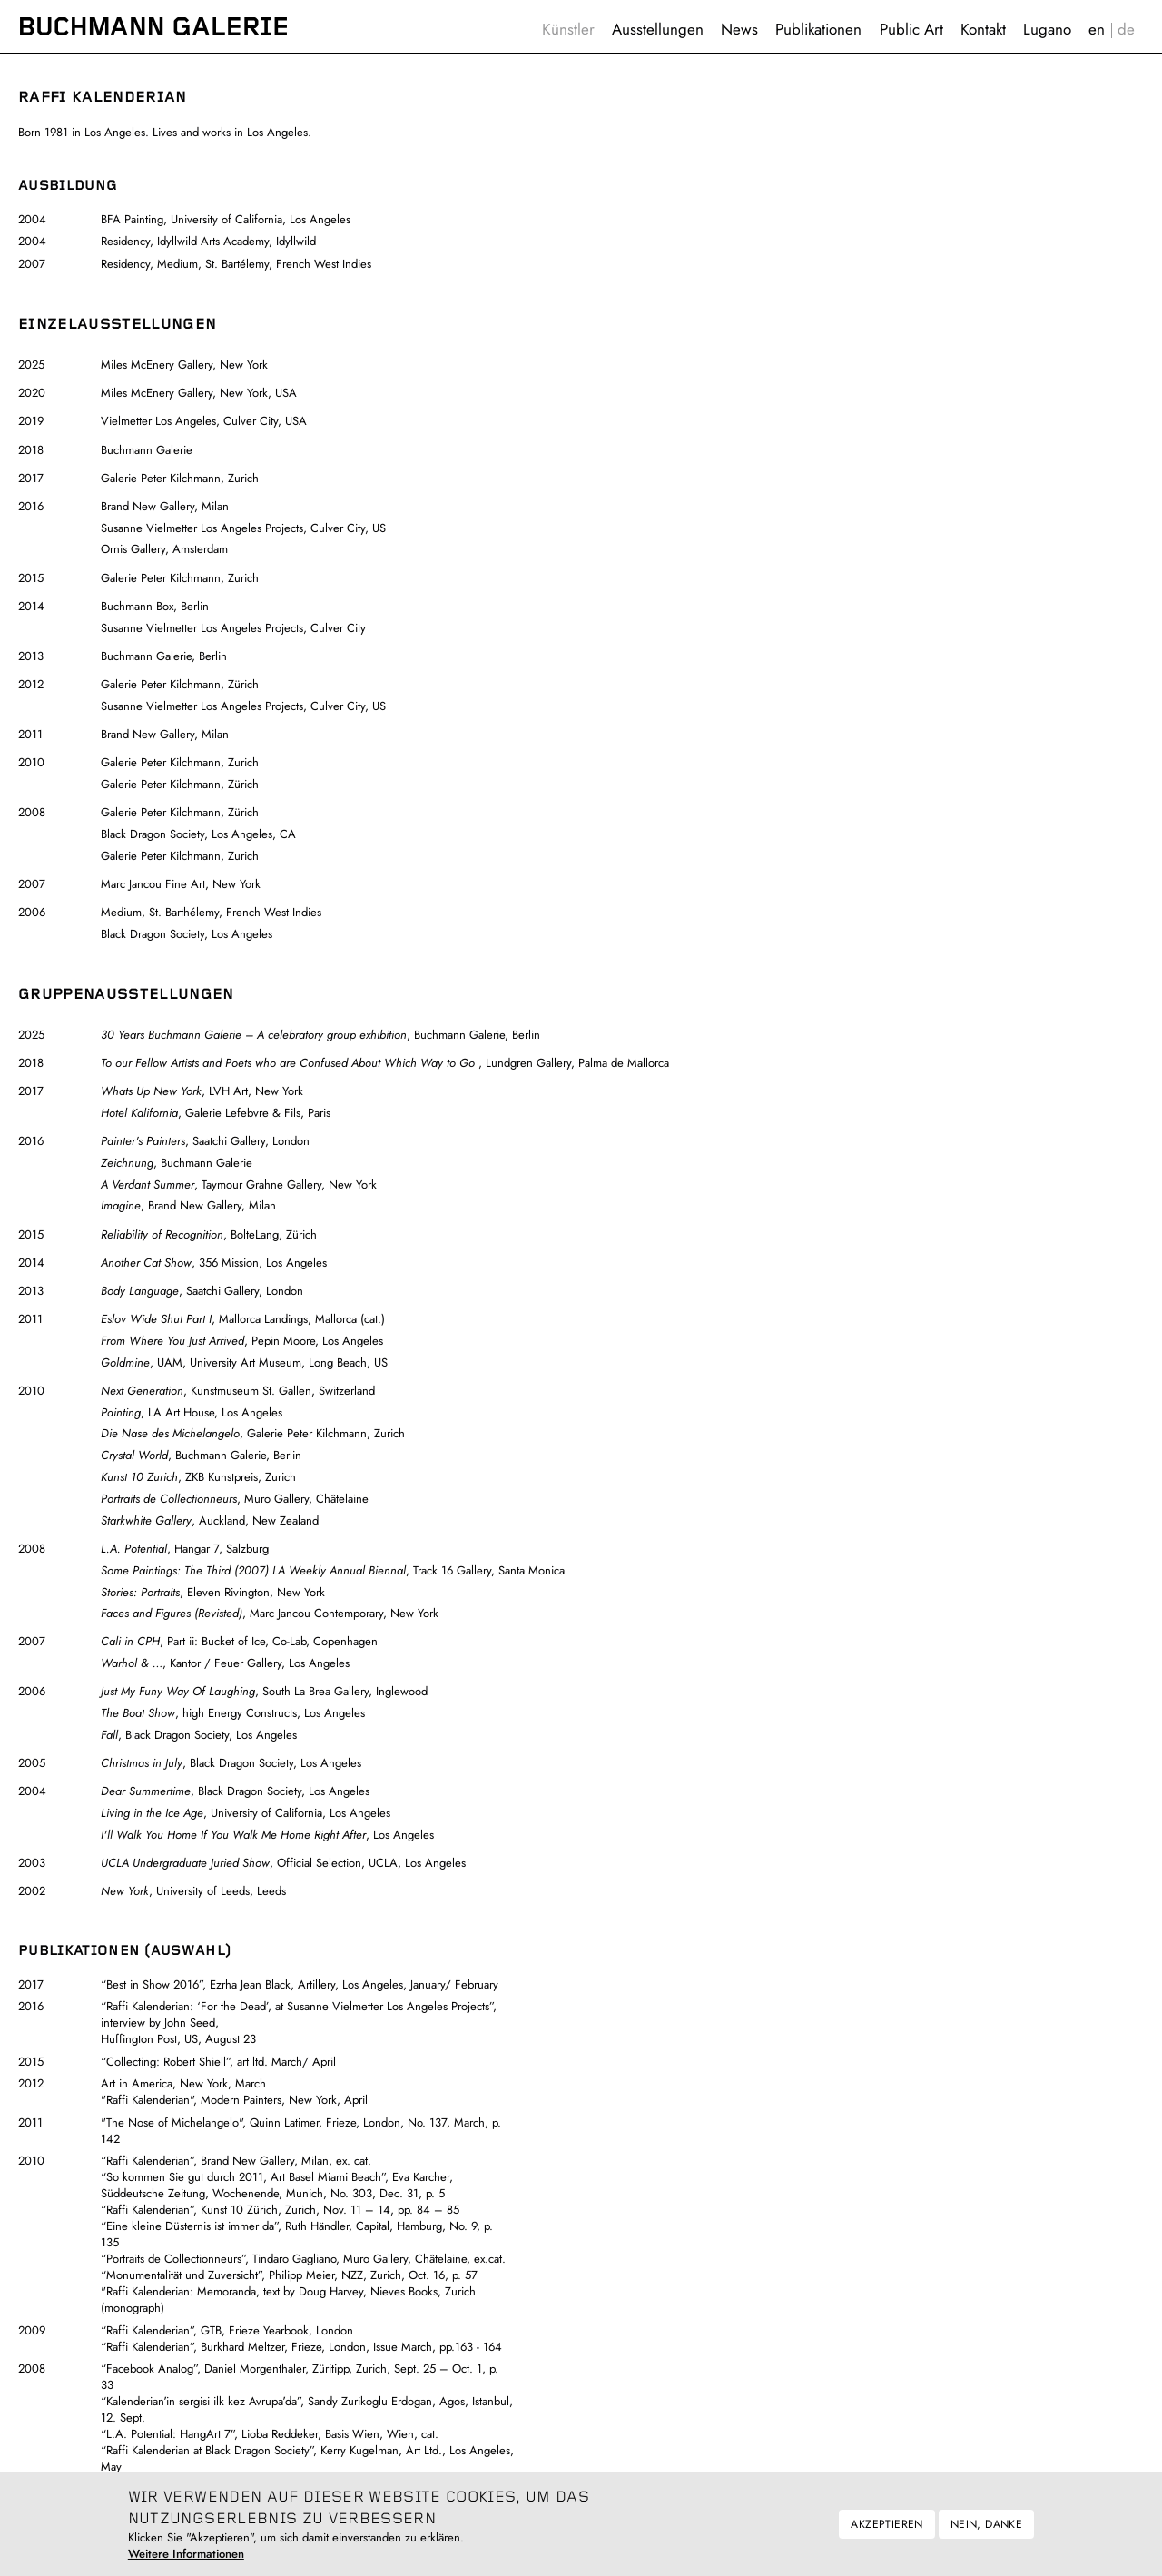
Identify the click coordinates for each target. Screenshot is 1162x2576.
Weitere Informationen (186, 2558)
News (739, 29)
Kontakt (983, 29)
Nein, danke (986, 2529)
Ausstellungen (658, 29)
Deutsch (1126, 29)
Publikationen (818, 29)
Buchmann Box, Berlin (155, 606)
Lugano (1047, 29)
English (1097, 29)
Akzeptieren (886, 2529)
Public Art (911, 29)
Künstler (568, 29)
